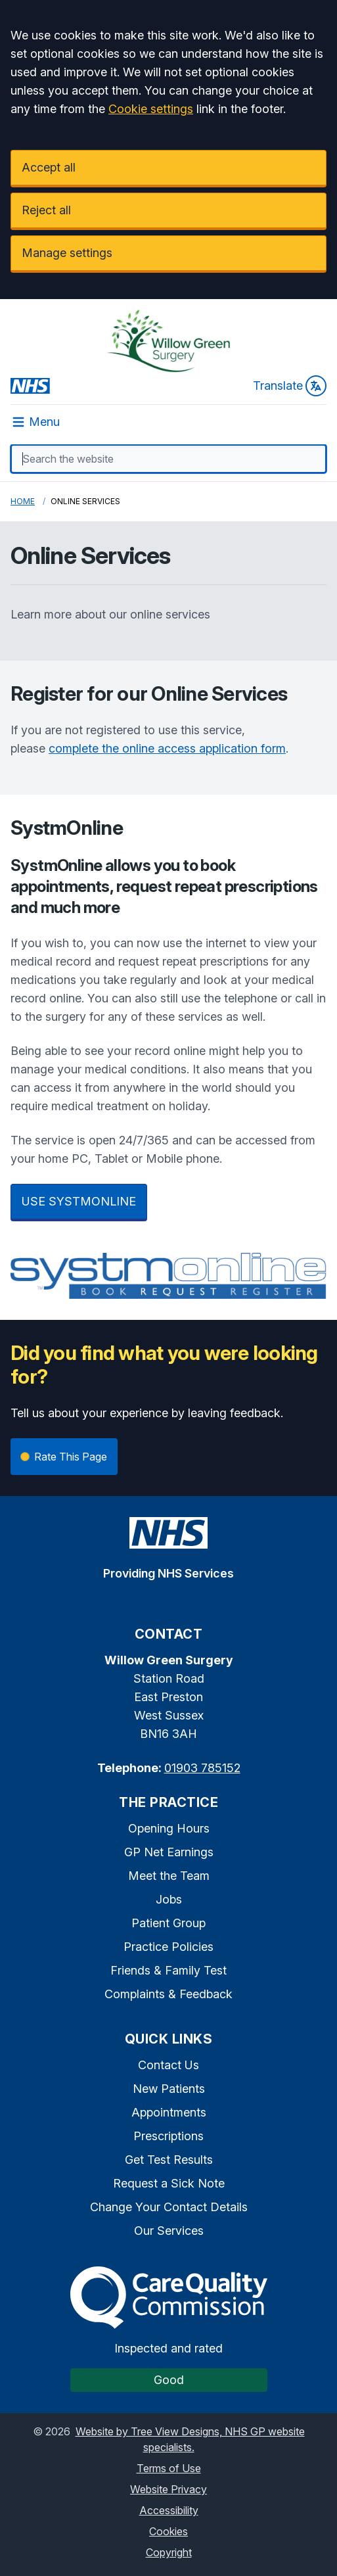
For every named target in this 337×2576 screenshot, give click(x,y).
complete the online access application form (167, 748)
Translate (289, 385)
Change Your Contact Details (169, 2207)
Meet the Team (169, 1876)
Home (23, 501)
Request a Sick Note (169, 2183)
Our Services (169, 2230)
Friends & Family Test (168, 1970)
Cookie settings (150, 109)
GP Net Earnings (168, 1852)
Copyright (169, 2552)
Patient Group (168, 1923)
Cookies (168, 2531)
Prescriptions (168, 2136)
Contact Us (168, 2065)
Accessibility (168, 2510)
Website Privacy (168, 2489)
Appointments (168, 2112)
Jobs (169, 1899)
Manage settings (67, 253)
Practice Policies (168, 1947)
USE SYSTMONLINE (79, 1201)
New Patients (169, 2089)
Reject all (46, 210)
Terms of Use (169, 2468)
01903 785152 (202, 1768)
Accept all (49, 167)
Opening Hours (169, 1828)
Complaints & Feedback (168, 1994)
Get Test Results (169, 2159)
